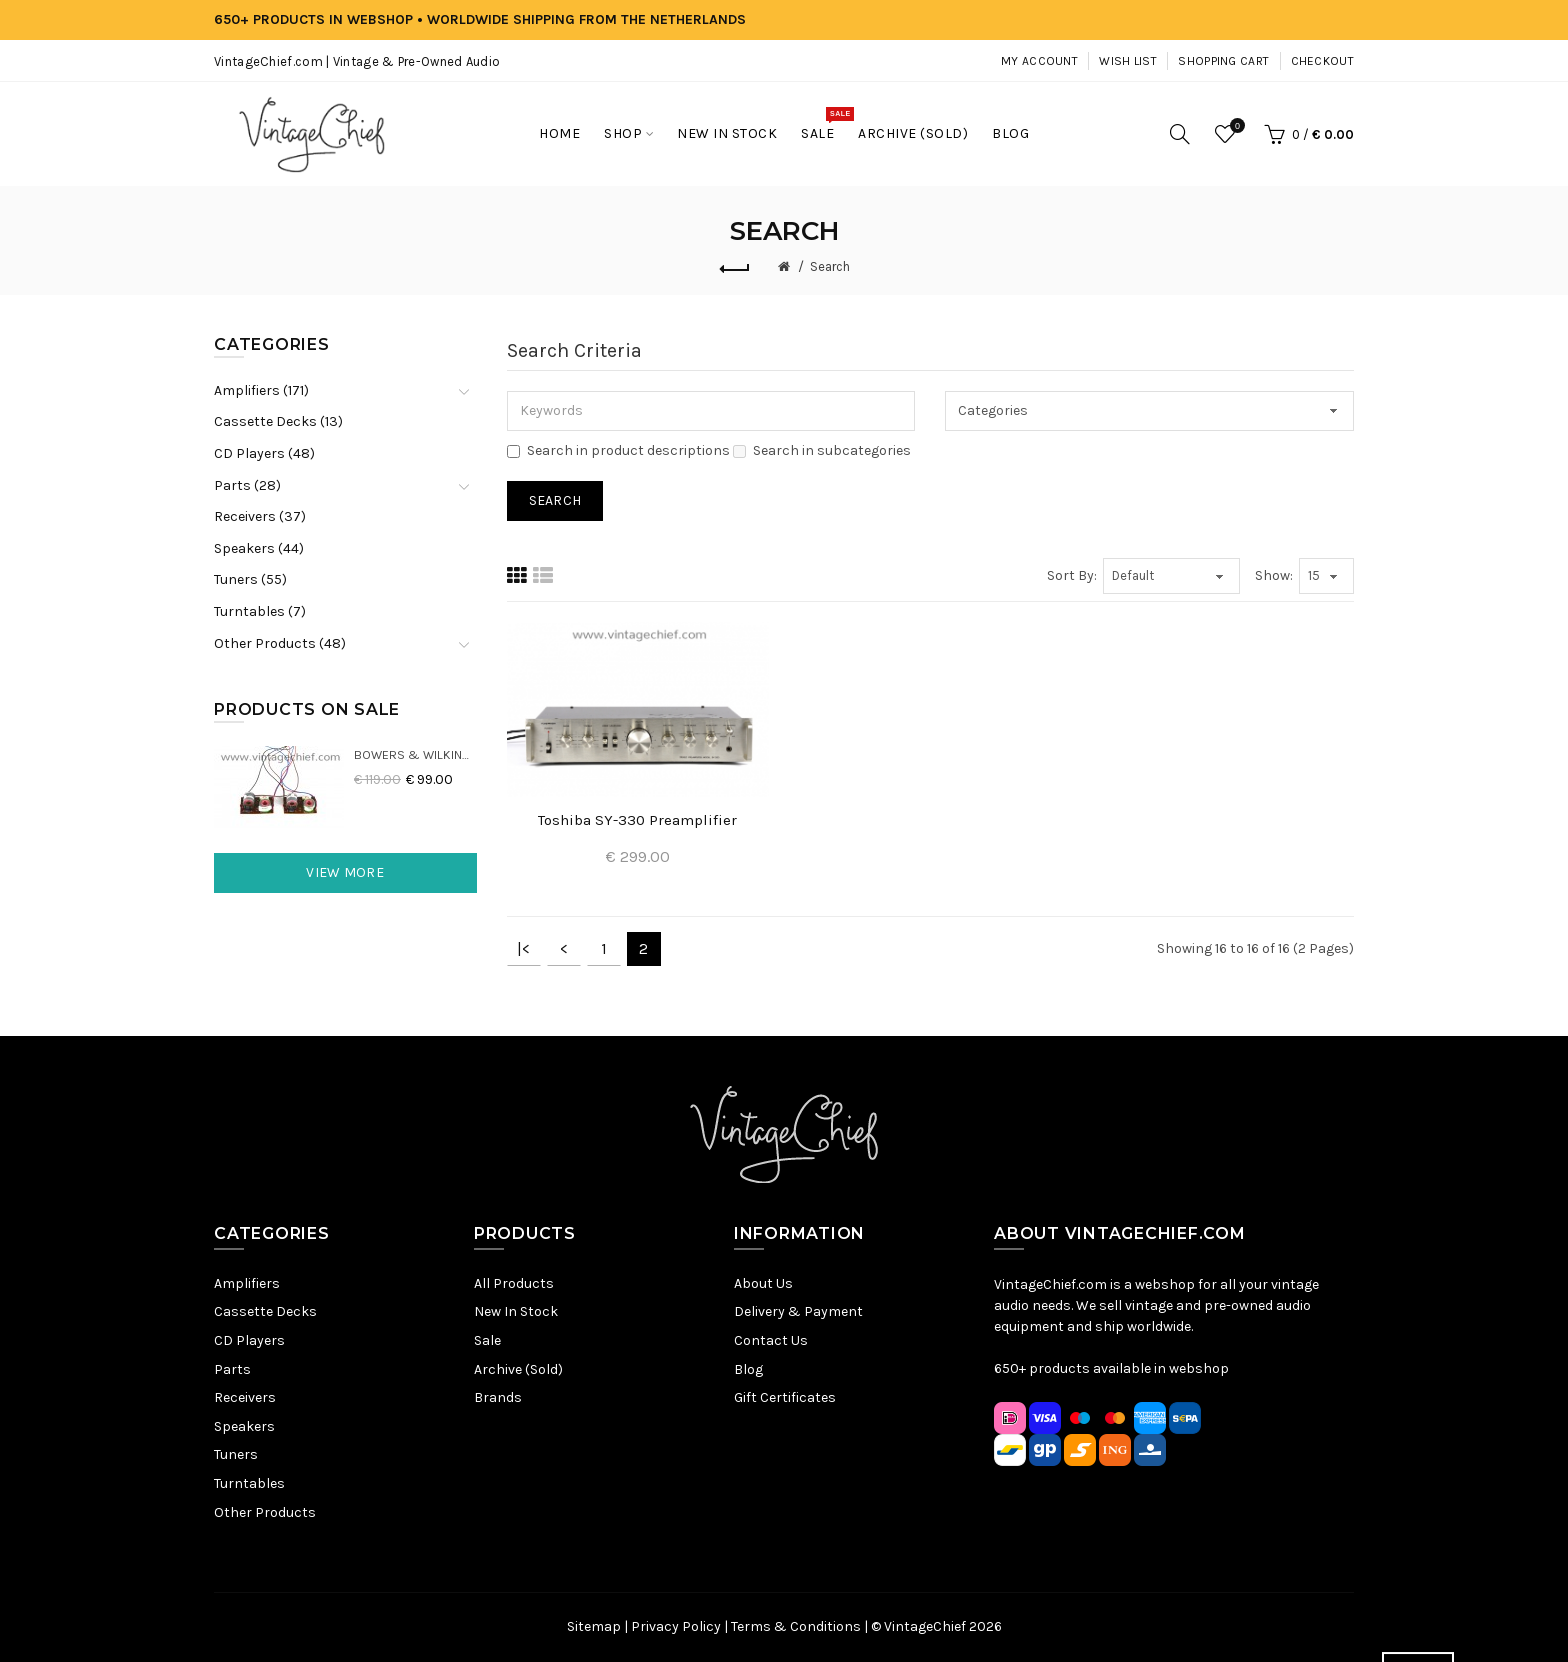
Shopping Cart (1223, 61)
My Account (1039, 61)
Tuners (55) (250, 579)
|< (523, 948)
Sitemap (594, 1626)
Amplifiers (247, 1283)
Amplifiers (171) (261, 390)
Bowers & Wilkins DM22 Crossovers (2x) (415, 754)
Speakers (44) (259, 548)
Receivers (245, 1397)
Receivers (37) (260, 516)
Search (830, 266)
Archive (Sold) (518, 1369)
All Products (514, 1283)
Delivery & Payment (798, 1311)
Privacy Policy (676, 1626)
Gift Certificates (785, 1397)
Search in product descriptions (618, 450)
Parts (232, 1369)
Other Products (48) (280, 643)
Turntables (249, 1483)
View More (345, 872)
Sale (487, 1340)
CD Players (249, 1340)
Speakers (244, 1426)
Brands (498, 1397)
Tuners (236, 1454)
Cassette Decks (265, 1311)
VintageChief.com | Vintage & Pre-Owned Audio (357, 61)
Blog (748, 1369)
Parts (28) (247, 485)
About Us (763, 1283)
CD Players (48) (264, 453)
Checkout (1322, 61)
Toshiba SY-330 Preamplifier (637, 820)
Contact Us (771, 1340)
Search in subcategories (822, 450)
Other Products (265, 1512)
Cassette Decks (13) (278, 421)
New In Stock (516, 1311)
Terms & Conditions (796, 1626)
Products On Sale (307, 709)
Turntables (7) (260, 611)
